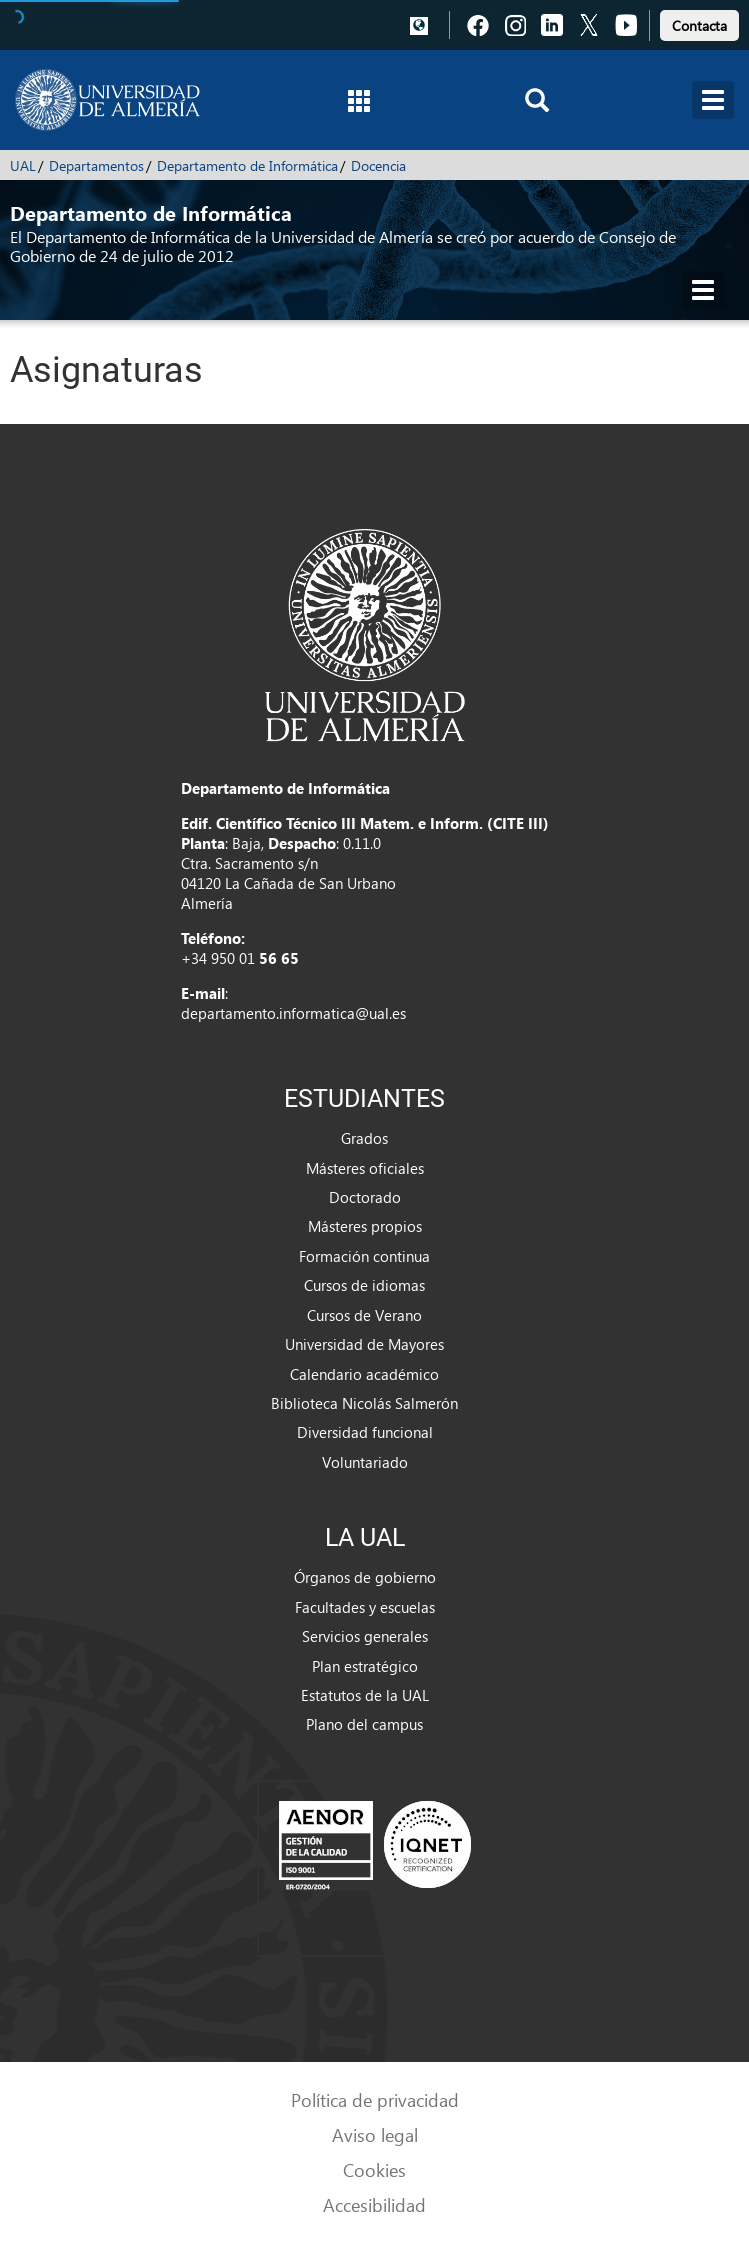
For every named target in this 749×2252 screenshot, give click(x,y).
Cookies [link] (374, 2169)
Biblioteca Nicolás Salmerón (364, 1403)
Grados (364, 1138)
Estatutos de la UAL (365, 1695)
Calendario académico (364, 1374)
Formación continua (364, 1256)
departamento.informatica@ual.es (293, 1013)
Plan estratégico (365, 1666)
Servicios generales (365, 1636)
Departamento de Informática (247, 165)
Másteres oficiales (365, 1168)
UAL (23, 165)
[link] (699, 22)
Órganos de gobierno (365, 1577)
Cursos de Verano (364, 1315)
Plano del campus (364, 1724)
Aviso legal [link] (375, 2134)
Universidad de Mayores (364, 1344)
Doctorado (365, 1197)
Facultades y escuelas (365, 1607)
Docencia (378, 165)
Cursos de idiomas (364, 1285)
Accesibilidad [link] (374, 2204)
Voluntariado (365, 1462)
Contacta (699, 25)
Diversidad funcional (365, 1432)
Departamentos (96, 165)
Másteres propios (365, 1226)
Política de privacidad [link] (375, 2099)
